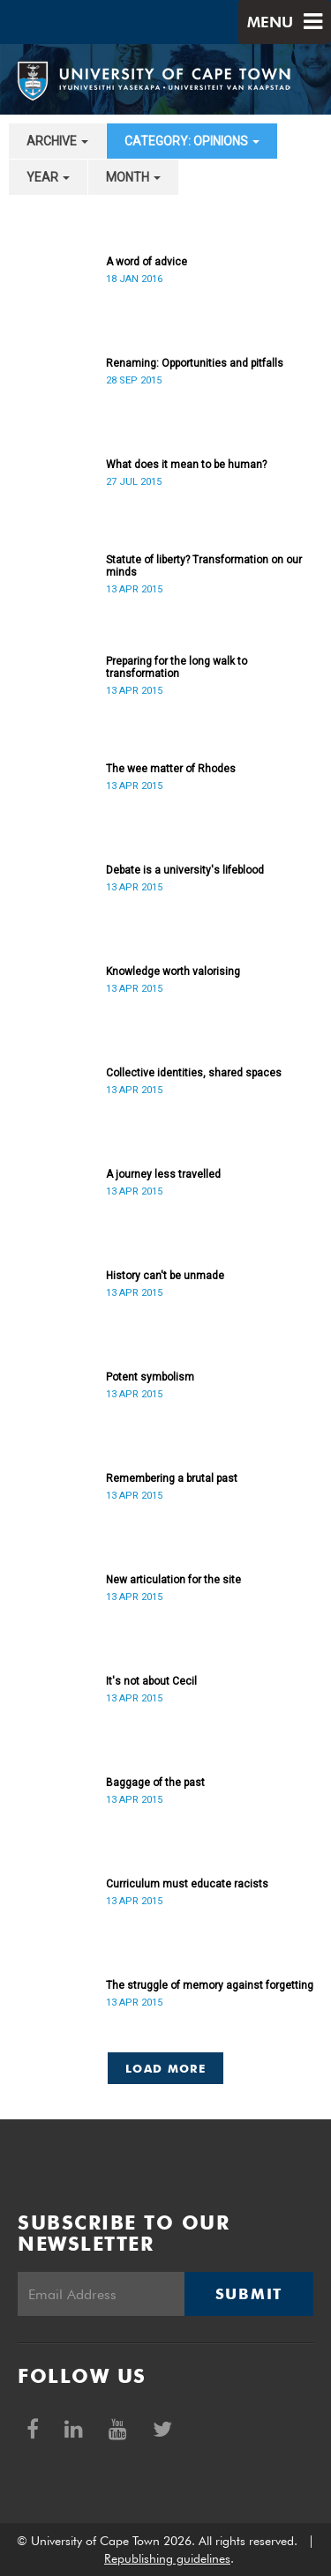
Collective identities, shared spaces (194, 1073)
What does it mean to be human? (186, 464)
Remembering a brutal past (171, 1478)
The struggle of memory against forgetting (209, 1985)
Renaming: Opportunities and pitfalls (194, 363)
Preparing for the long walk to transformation (176, 667)
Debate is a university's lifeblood (185, 870)
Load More (165, 2068)
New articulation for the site (173, 1580)
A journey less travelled (163, 1174)
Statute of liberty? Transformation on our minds (204, 566)
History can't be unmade (165, 1275)
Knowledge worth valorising (173, 971)
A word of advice (146, 262)
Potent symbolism (150, 1377)
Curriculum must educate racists (187, 1884)
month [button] (133, 177)
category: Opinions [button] (192, 141)
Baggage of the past (155, 1782)
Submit (248, 2294)
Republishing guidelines (167, 2558)
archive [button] (57, 141)
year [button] (48, 177)
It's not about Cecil (151, 1681)
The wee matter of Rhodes (171, 769)
